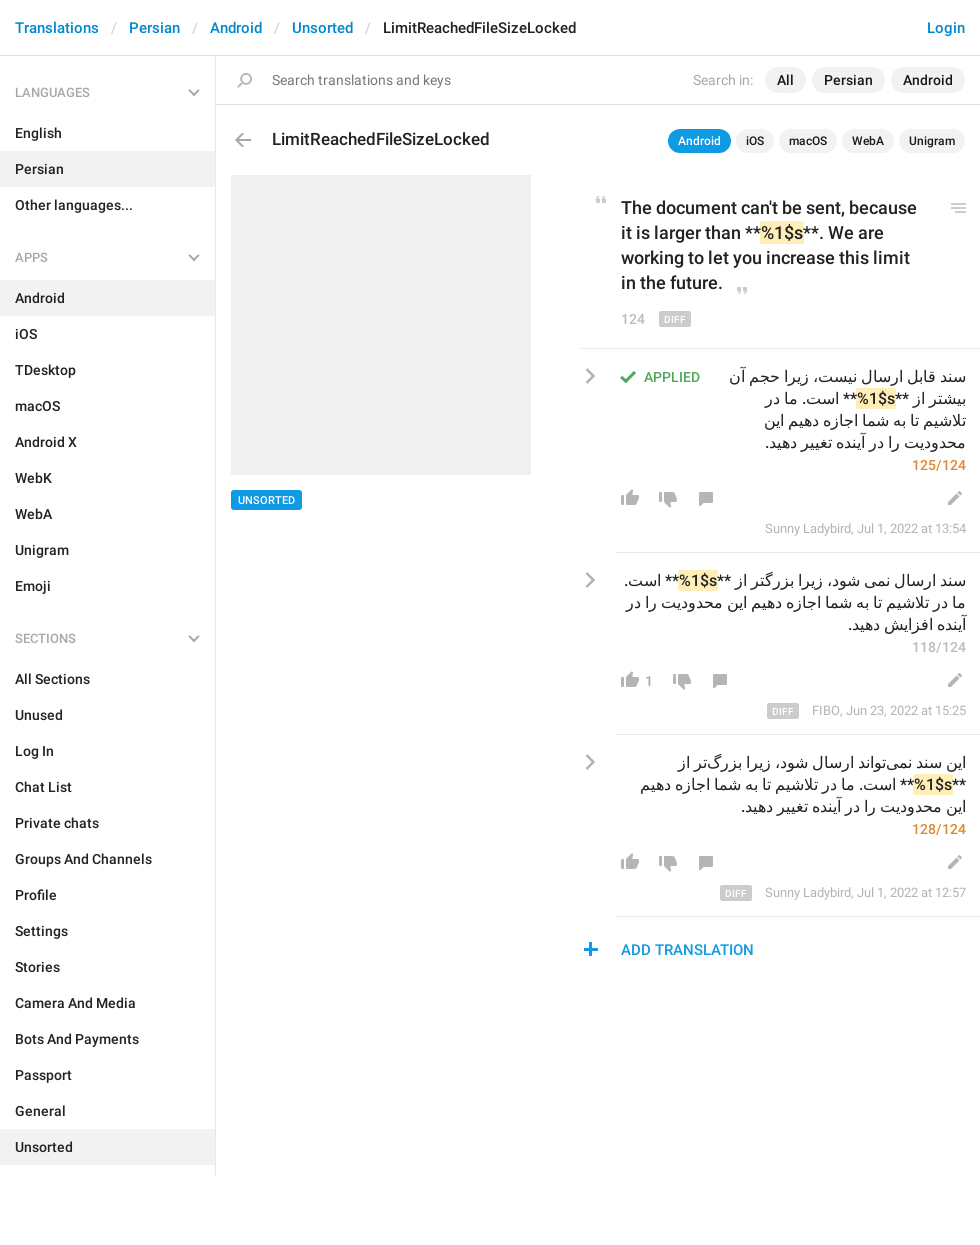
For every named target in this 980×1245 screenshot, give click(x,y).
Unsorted (322, 28)
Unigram (932, 141)
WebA (868, 141)
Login (946, 28)
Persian (154, 28)
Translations (57, 28)
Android (236, 28)
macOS (808, 141)
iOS (755, 141)
